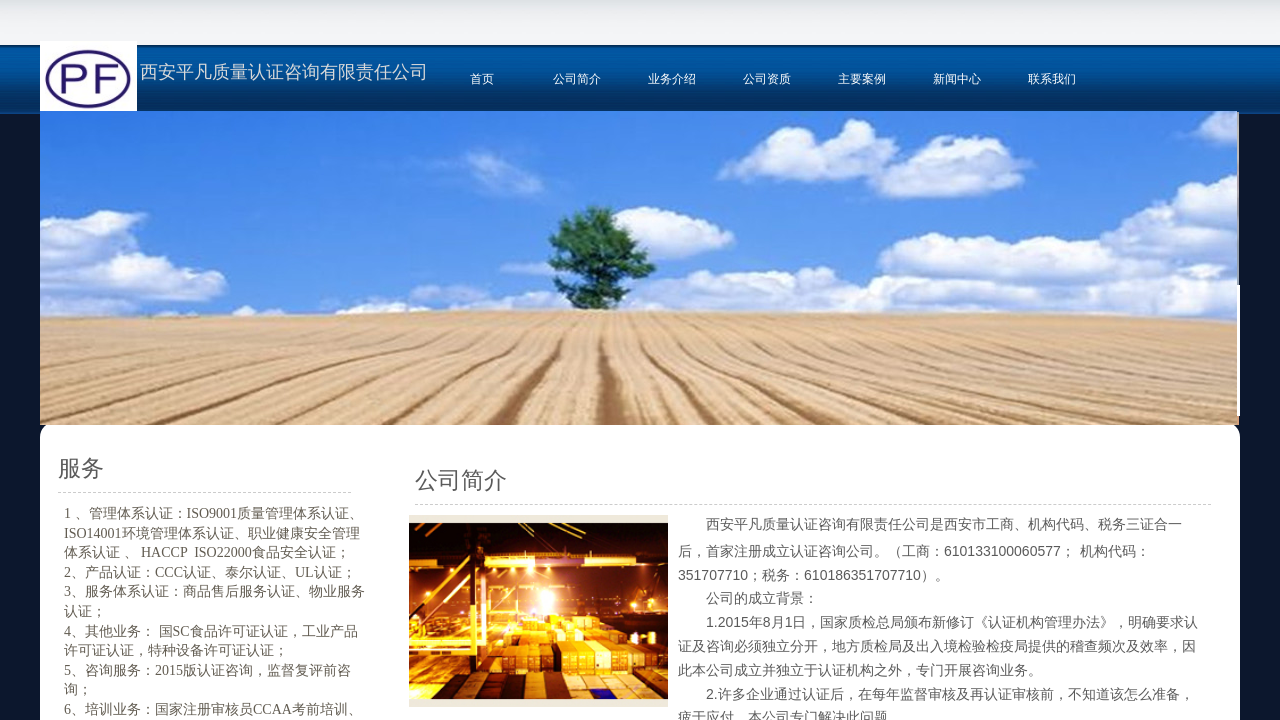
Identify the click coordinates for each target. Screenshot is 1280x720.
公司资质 (767, 79)
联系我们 (1052, 79)
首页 (482, 79)
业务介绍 (672, 79)
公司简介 (577, 79)
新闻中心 (957, 79)
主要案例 (862, 79)
